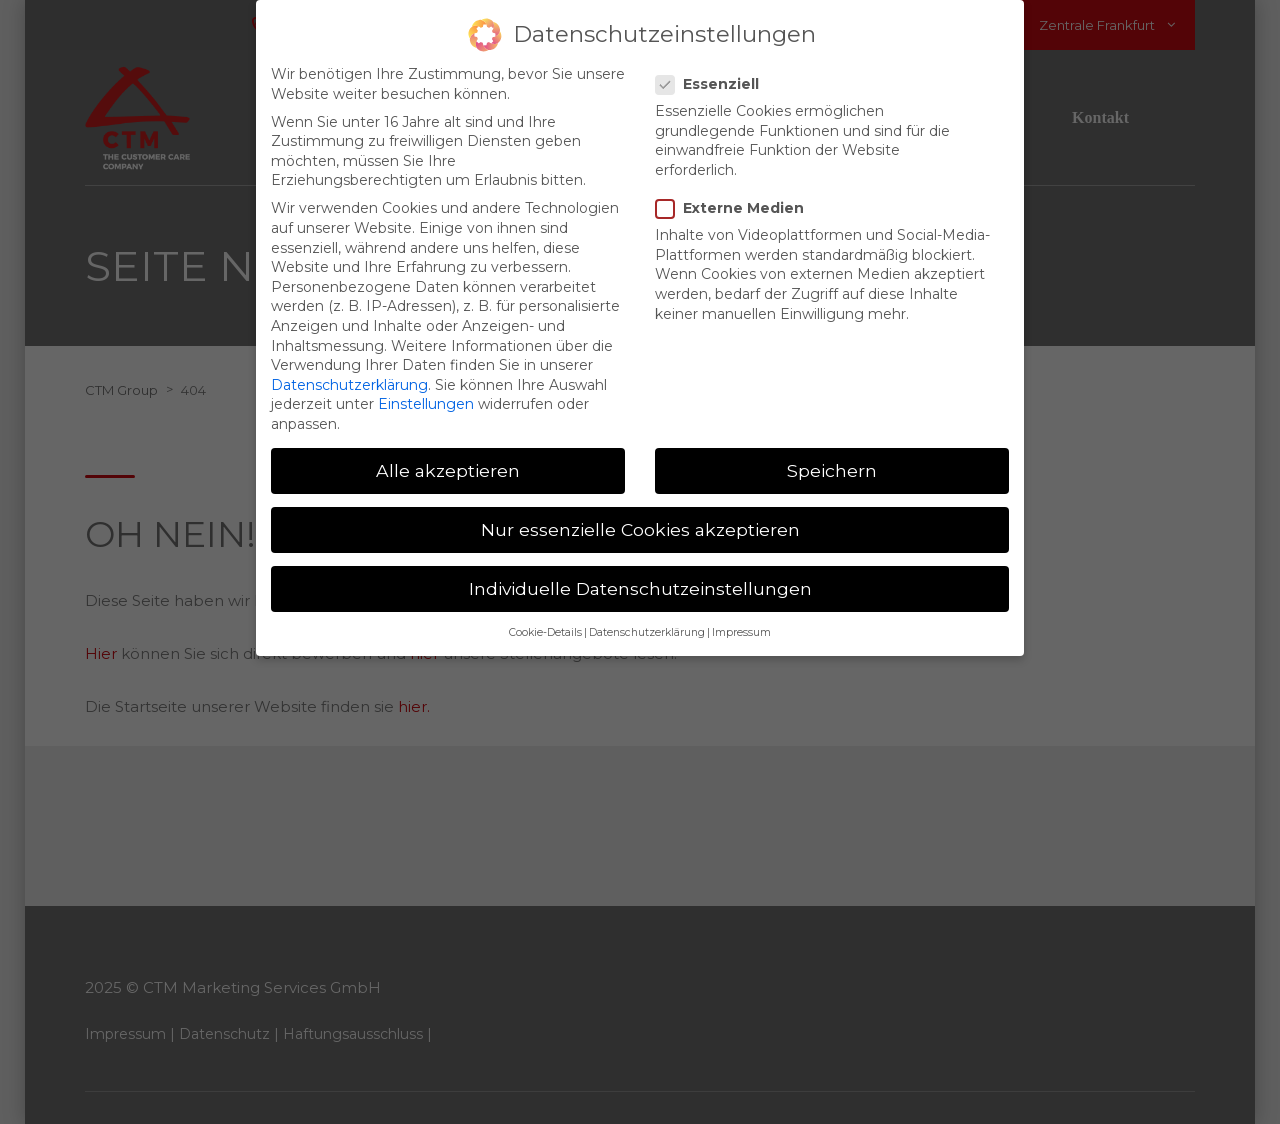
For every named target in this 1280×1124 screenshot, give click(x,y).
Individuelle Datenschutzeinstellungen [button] (640, 577)
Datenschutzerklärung (349, 374)
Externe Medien (736, 197)
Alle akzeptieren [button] (448, 459)
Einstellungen (426, 393)
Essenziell (713, 73)
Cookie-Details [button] (545, 623)
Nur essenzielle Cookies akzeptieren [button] (640, 518)
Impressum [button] (741, 623)
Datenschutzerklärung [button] (647, 623)
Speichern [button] (832, 459)
